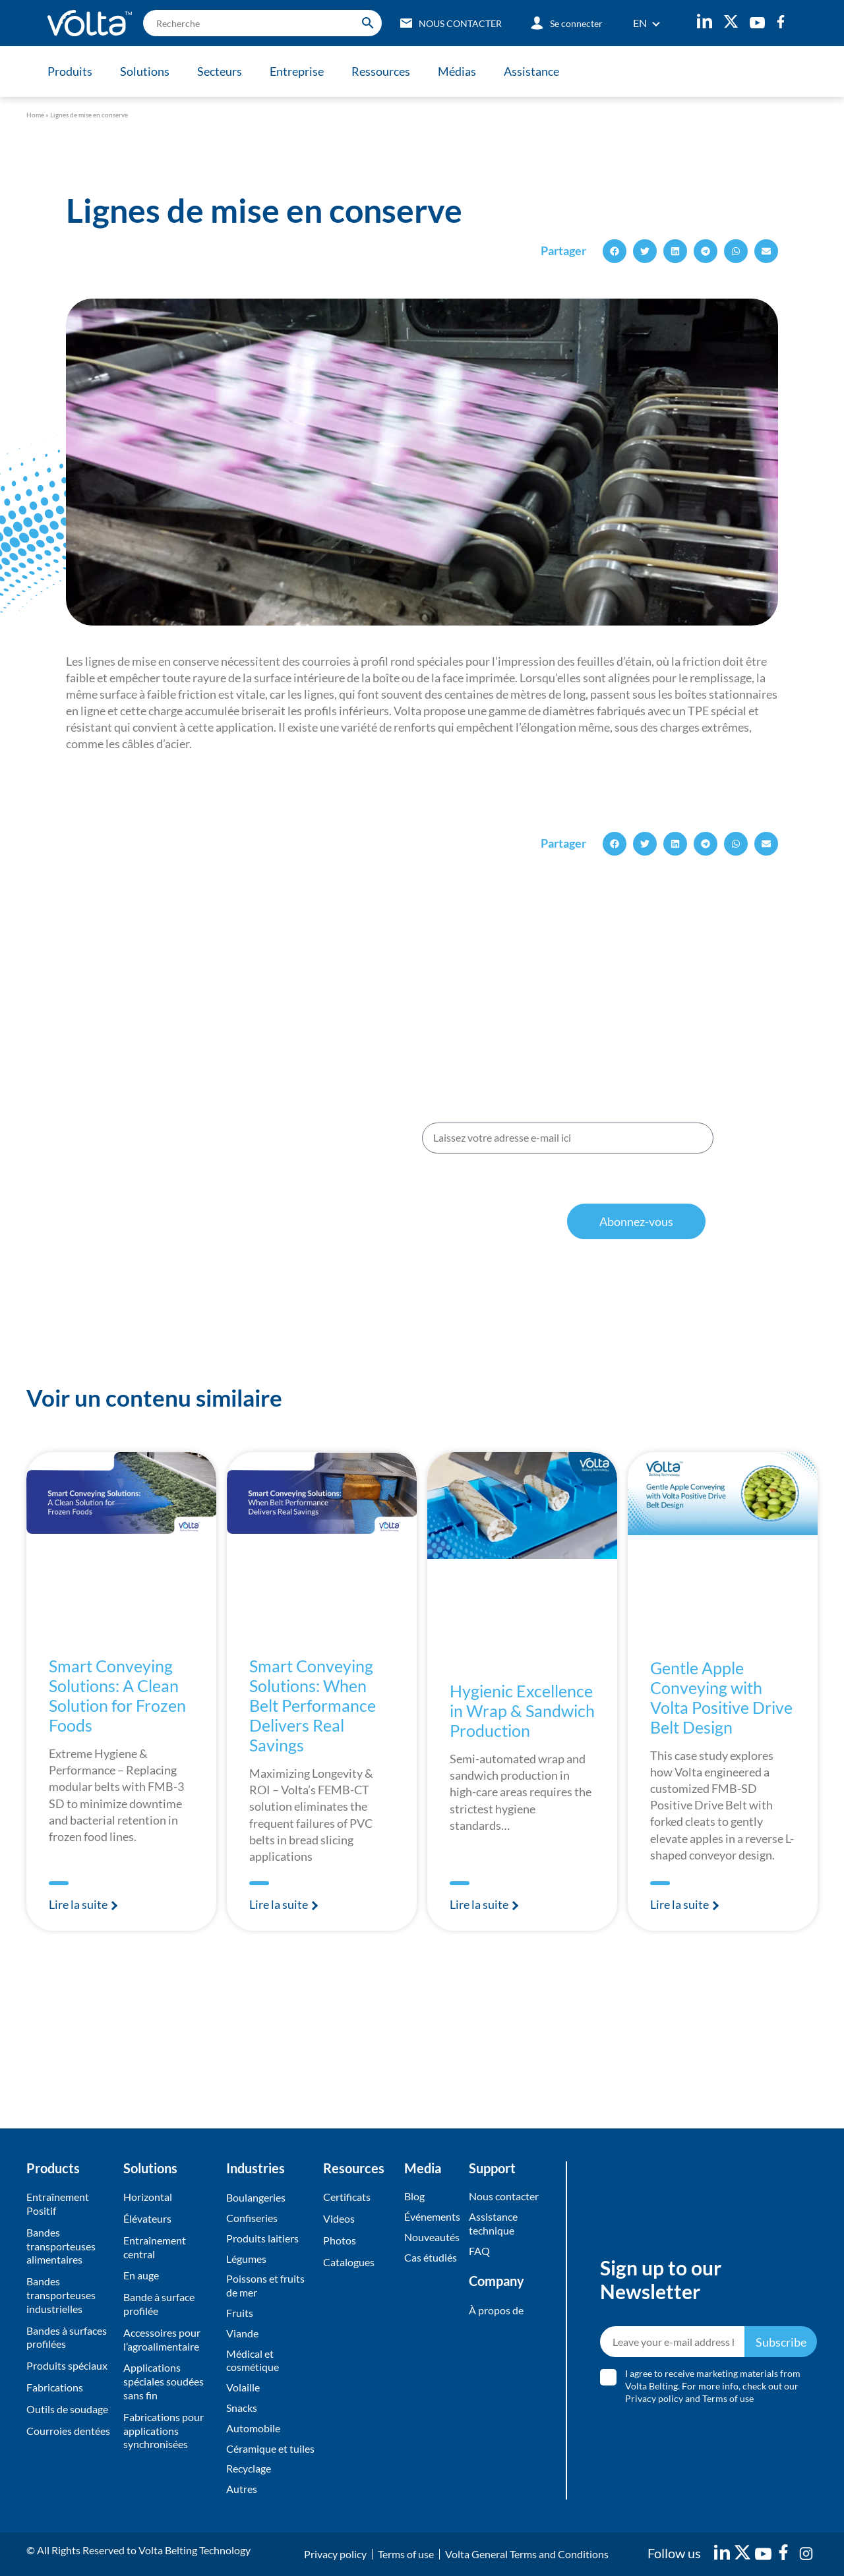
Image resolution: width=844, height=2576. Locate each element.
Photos (339, 2240)
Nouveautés (432, 2237)
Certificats (347, 2196)
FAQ (479, 2250)
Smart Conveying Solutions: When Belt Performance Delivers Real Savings (312, 1705)
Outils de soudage (67, 2409)
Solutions (144, 71)
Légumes (246, 2258)
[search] (262, 23)
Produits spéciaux (66, 2365)
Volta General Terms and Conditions (527, 2554)
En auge (141, 2275)
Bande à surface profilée (159, 2304)
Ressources (380, 71)
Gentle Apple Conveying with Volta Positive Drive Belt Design (721, 1697)
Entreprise (297, 71)
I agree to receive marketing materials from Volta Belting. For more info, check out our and (712, 2386)
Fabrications (54, 2387)
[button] (614, 251)
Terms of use (728, 2398)
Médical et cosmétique (252, 2360)
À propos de (496, 2310)
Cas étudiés (430, 2257)
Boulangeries (256, 2197)
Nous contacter (504, 2196)
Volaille (243, 2387)
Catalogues (349, 2262)
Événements (432, 2216)
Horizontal (147, 2196)
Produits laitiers (262, 2238)
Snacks (241, 2407)
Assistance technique (493, 2223)
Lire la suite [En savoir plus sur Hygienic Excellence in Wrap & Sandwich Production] (480, 1904)
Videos (339, 2218)
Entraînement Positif (57, 2203)
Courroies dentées (68, 2430)
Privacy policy (654, 2398)
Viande (242, 2333)
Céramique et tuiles (270, 2448)
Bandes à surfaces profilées (66, 2337)
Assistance (531, 71)
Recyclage (248, 2468)
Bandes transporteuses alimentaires (61, 2246)
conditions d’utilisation (594, 1192)
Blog (414, 2196)
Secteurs (219, 71)
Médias (457, 71)
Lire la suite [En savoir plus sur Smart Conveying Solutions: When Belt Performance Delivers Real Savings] (279, 1904)
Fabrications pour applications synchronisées (163, 2431)
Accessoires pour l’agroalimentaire (161, 2339)
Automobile (253, 2428)
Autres (241, 2488)
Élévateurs (147, 2218)
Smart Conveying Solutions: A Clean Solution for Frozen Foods (117, 1695)
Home (35, 115)
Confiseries (252, 2217)
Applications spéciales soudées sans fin (163, 2381)
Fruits (239, 2312)
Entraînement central (154, 2247)
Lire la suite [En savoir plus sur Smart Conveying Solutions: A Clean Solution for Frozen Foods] (79, 1904)
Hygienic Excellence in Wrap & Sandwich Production (522, 1710)
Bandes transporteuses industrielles (61, 2295)
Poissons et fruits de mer (265, 2285)
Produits (69, 71)
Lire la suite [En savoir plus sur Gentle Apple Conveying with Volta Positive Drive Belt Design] (680, 1904)
